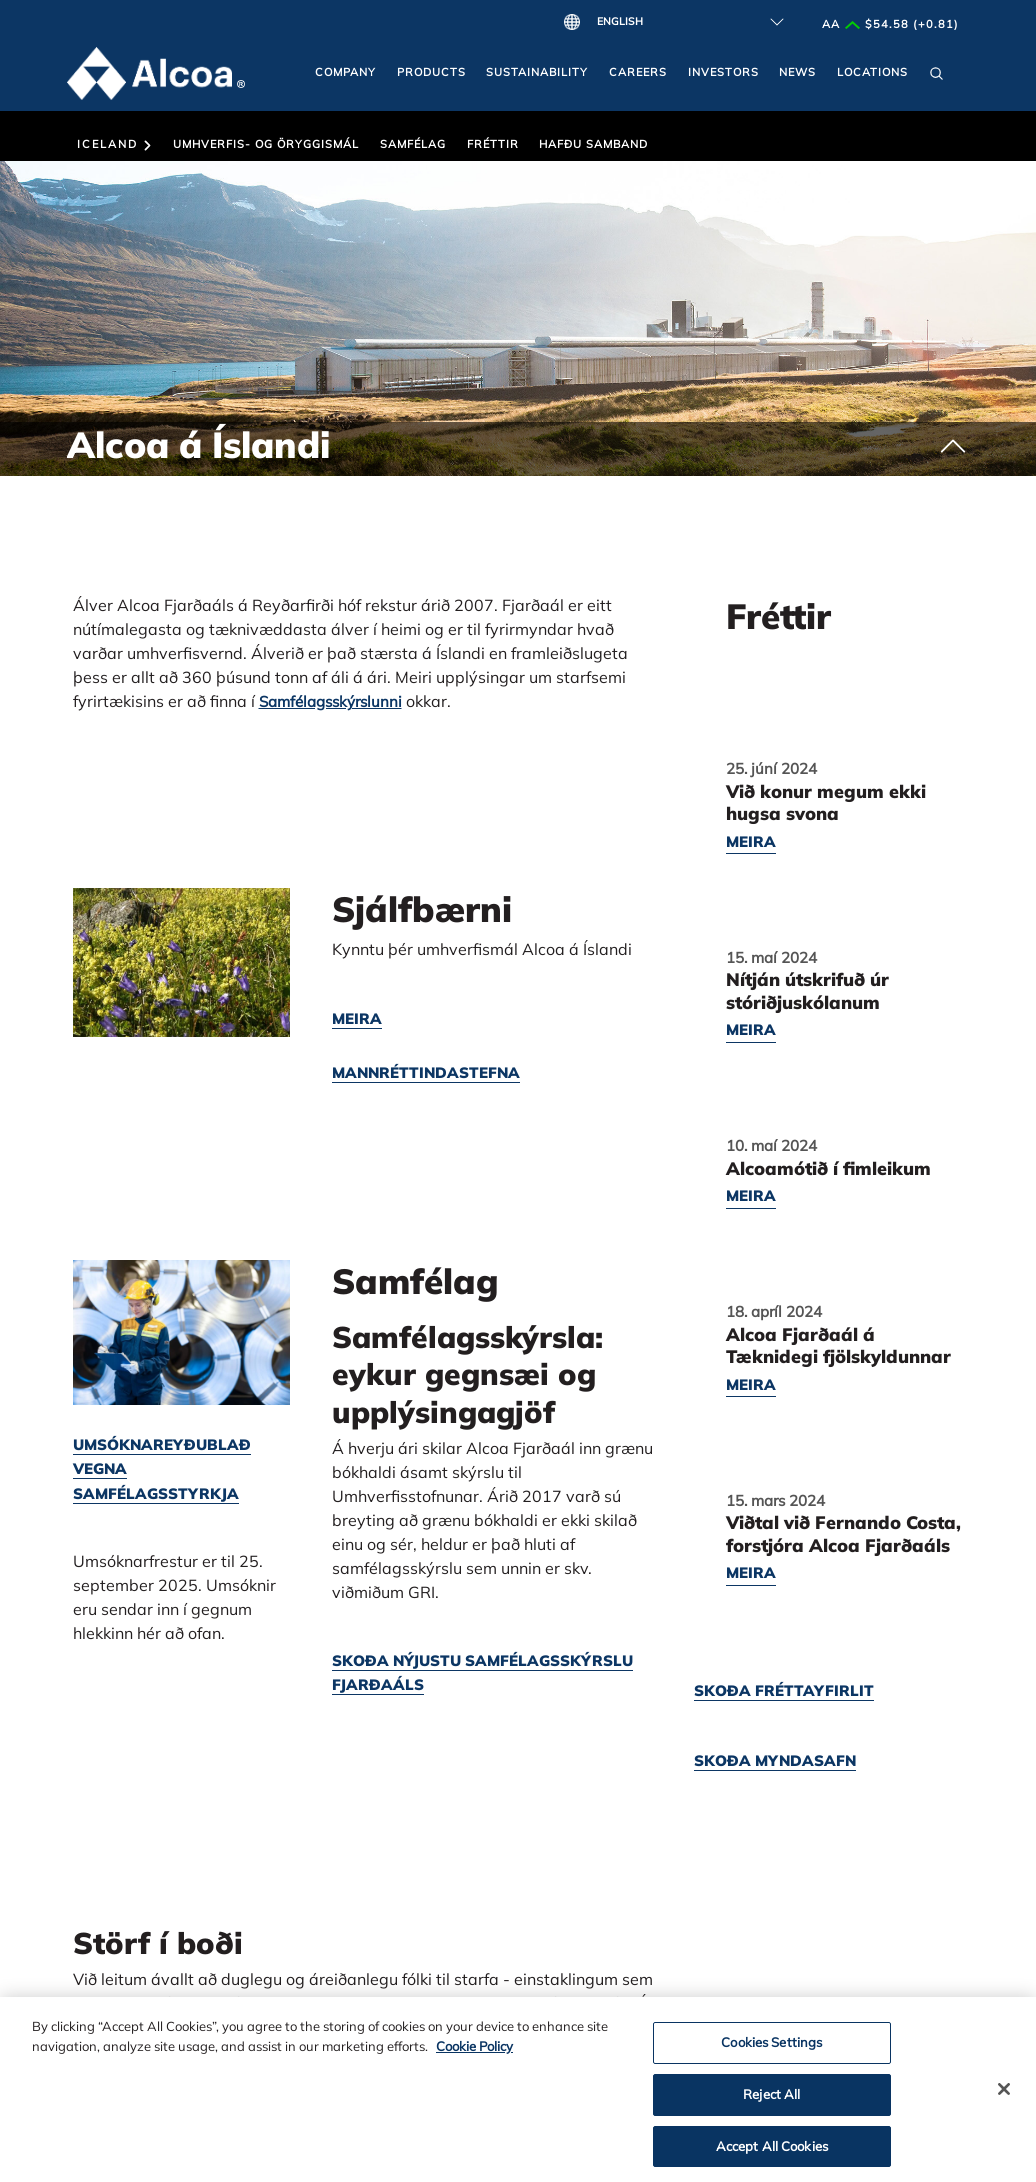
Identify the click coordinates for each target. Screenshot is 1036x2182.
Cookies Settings (771, 2048)
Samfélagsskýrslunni (330, 701)
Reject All (771, 2099)
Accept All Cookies (772, 2151)
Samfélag (413, 144)
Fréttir (493, 144)
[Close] (1004, 2095)
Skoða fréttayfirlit (784, 1690)
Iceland (114, 144)
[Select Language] (686, 22)
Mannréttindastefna (426, 1072)
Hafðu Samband (593, 144)
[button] (936, 78)
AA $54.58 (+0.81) (890, 24)
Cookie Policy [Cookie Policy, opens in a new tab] (474, 2051)
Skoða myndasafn (775, 1760)
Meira (357, 1018)
